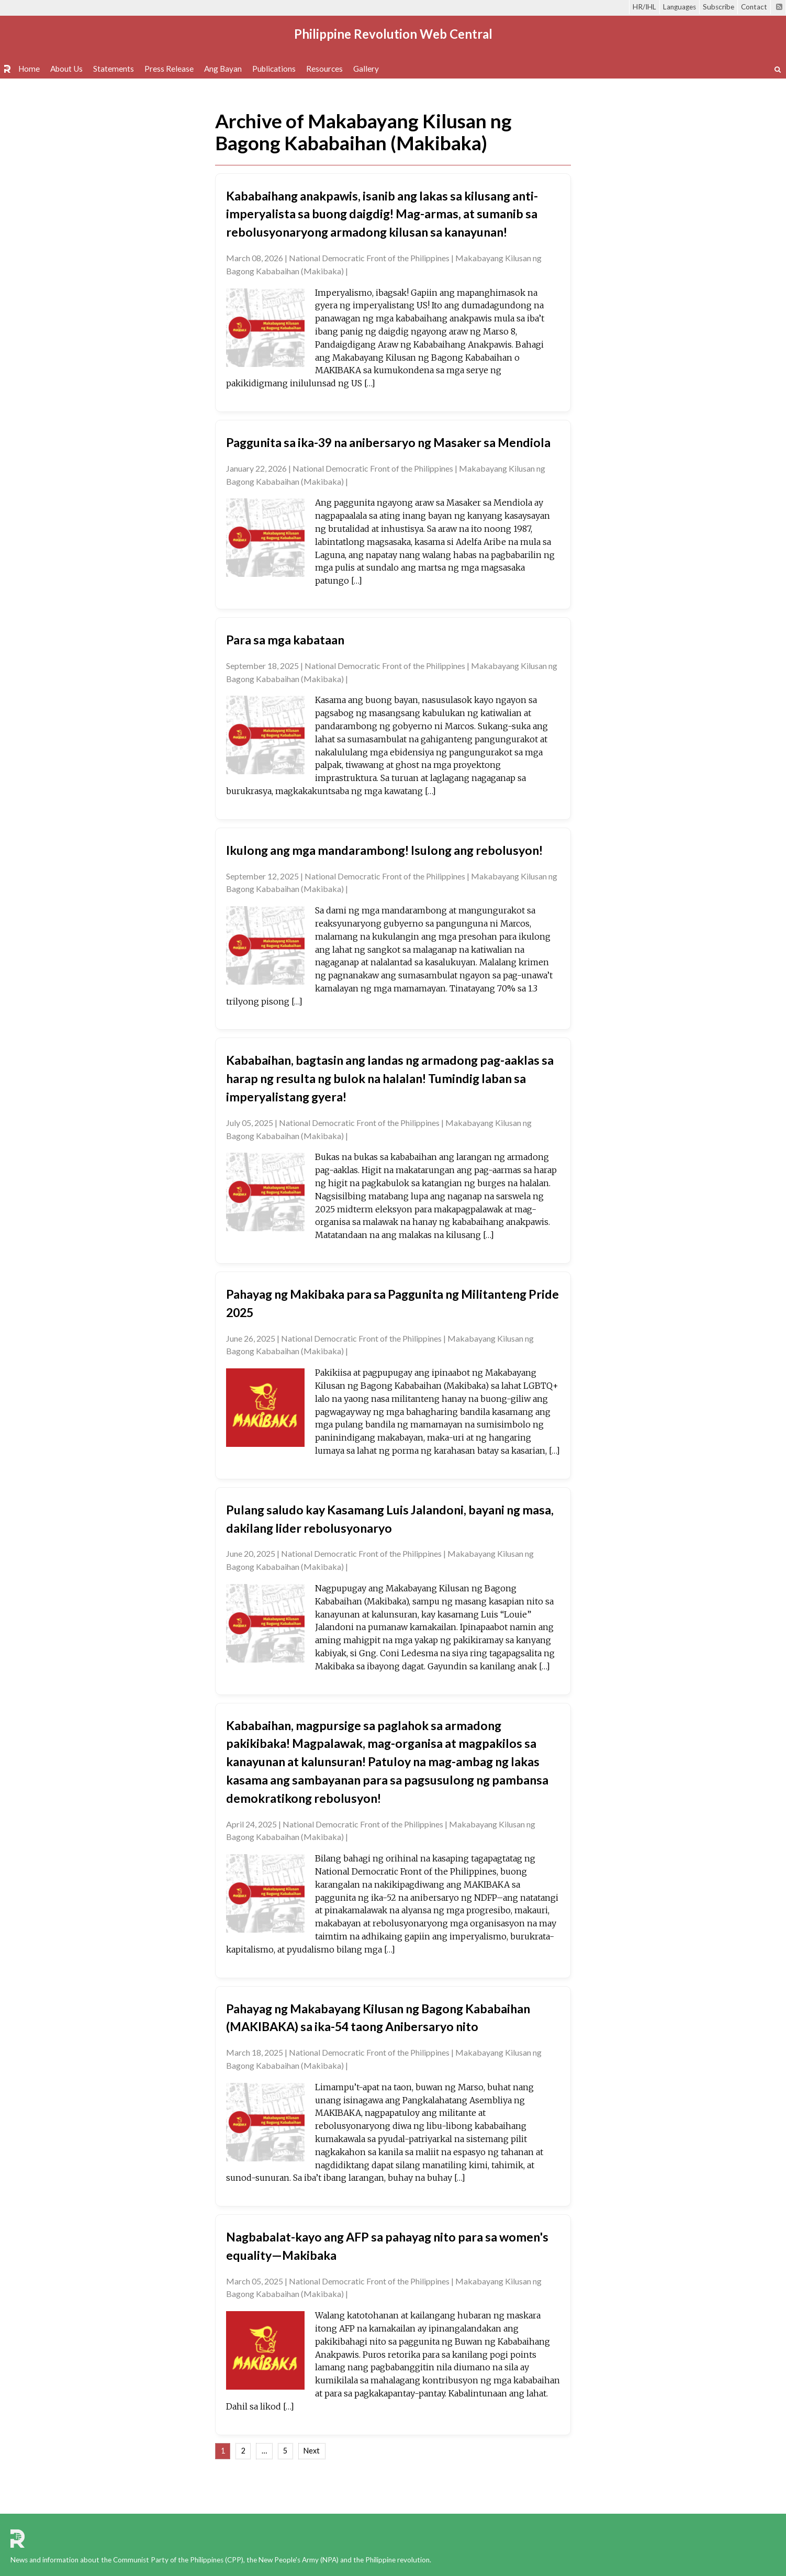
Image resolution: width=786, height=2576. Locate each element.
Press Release (169, 68)
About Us (66, 68)
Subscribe (718, 7)
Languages (679, 7)
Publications (274, 68)
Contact (754, 7)
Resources (324, 68)
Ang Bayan (223, 68)
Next (312, 2450)
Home (29, 68)
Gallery (366, 68)
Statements (113, 68)
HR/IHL (644, 7)
